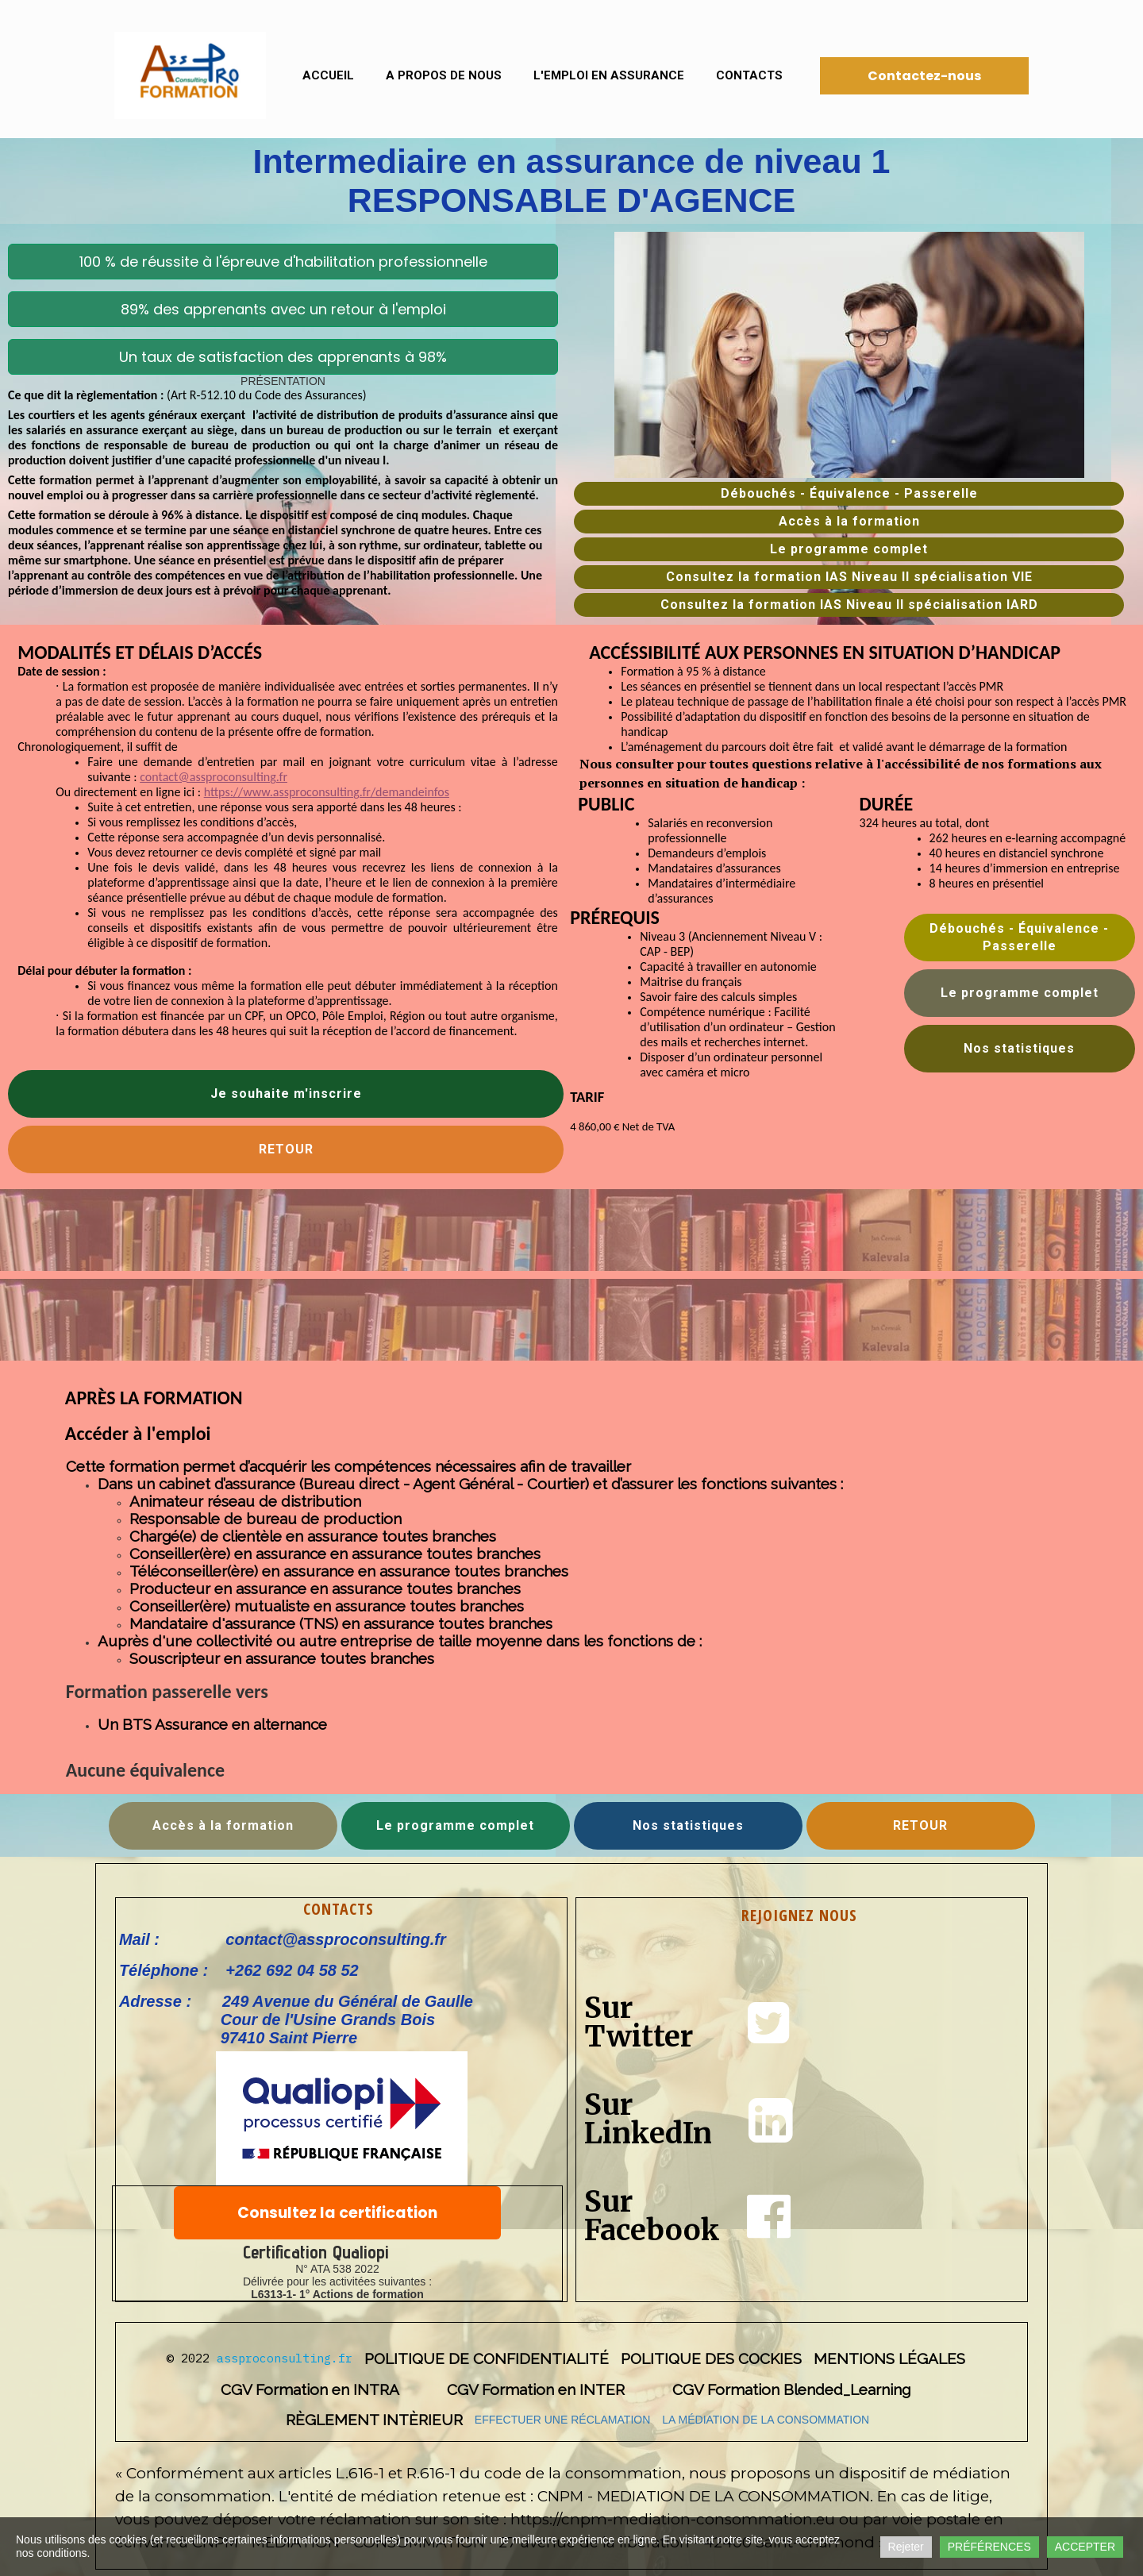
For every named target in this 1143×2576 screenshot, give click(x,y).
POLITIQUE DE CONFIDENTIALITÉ (486, 2358)
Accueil (328, 75)
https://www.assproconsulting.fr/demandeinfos (326, 791)
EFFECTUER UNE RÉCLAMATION (562, 2419)
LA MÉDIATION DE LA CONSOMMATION (765, 2419)
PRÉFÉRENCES (989, 2546)
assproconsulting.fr (284, 2358)
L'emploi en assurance (608, 75)
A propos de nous (444, 75)
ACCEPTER (1085, 2546)
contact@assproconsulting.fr (213, 776)
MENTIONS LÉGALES (889, 2358)
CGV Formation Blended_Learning (791, 2389)
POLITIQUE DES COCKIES (711, 2358)
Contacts (749, 75)
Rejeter (906, 2546)
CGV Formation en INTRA (310, 2389)
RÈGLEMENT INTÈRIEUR (374, 2419)
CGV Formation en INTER (536, 2389)
